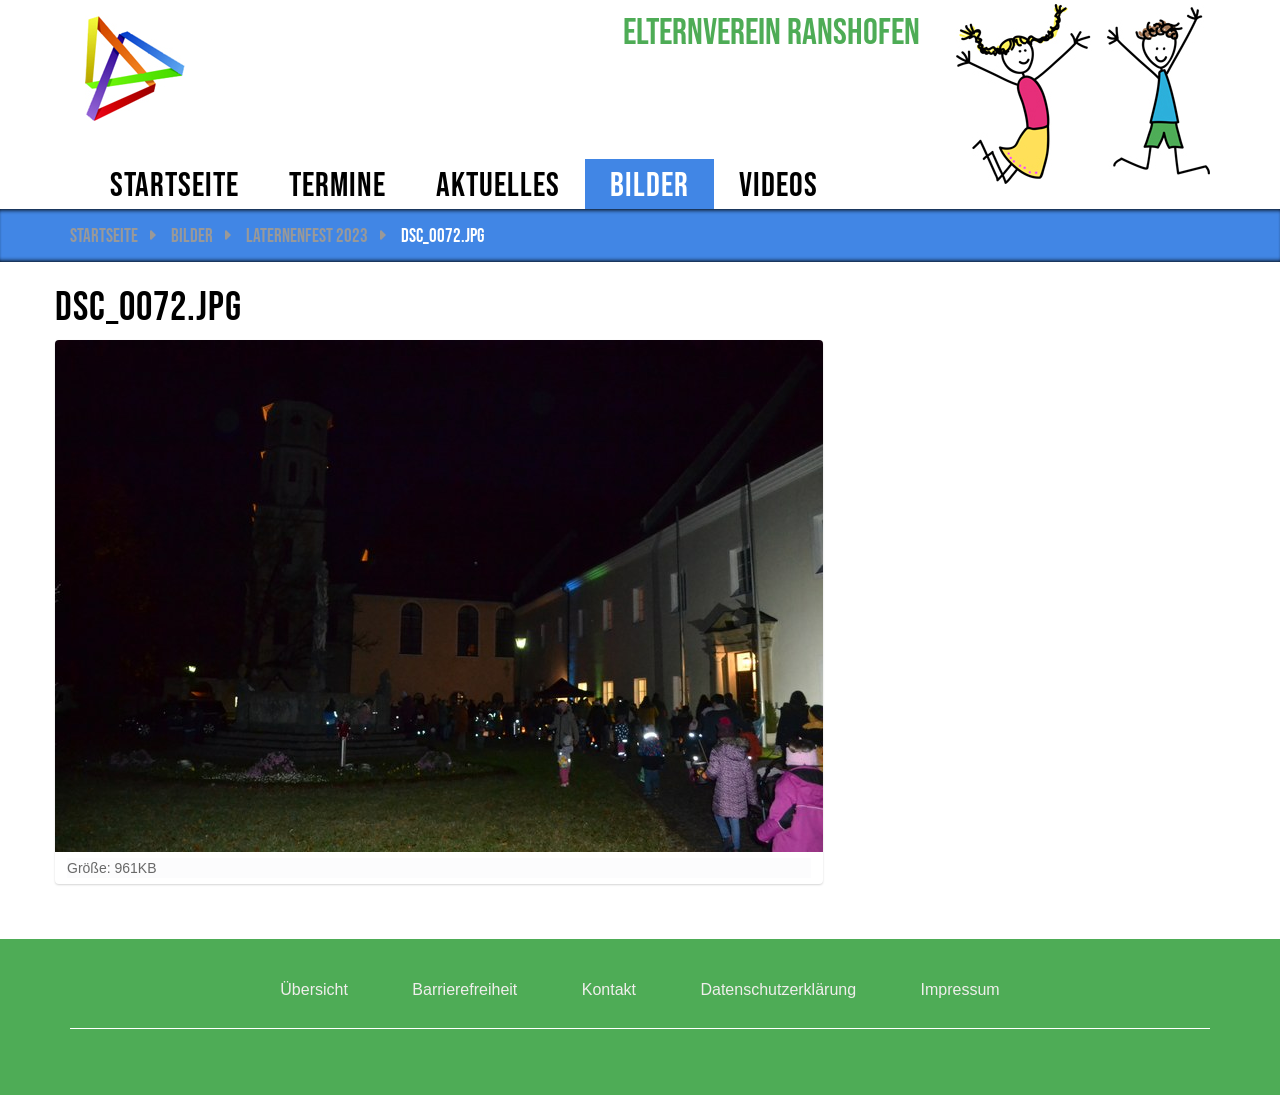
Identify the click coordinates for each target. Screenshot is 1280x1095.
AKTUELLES (498, 184)
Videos (778, 184)
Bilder (649, 184)
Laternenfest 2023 (307, 235)
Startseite (174, 184)
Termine (337, 184)
